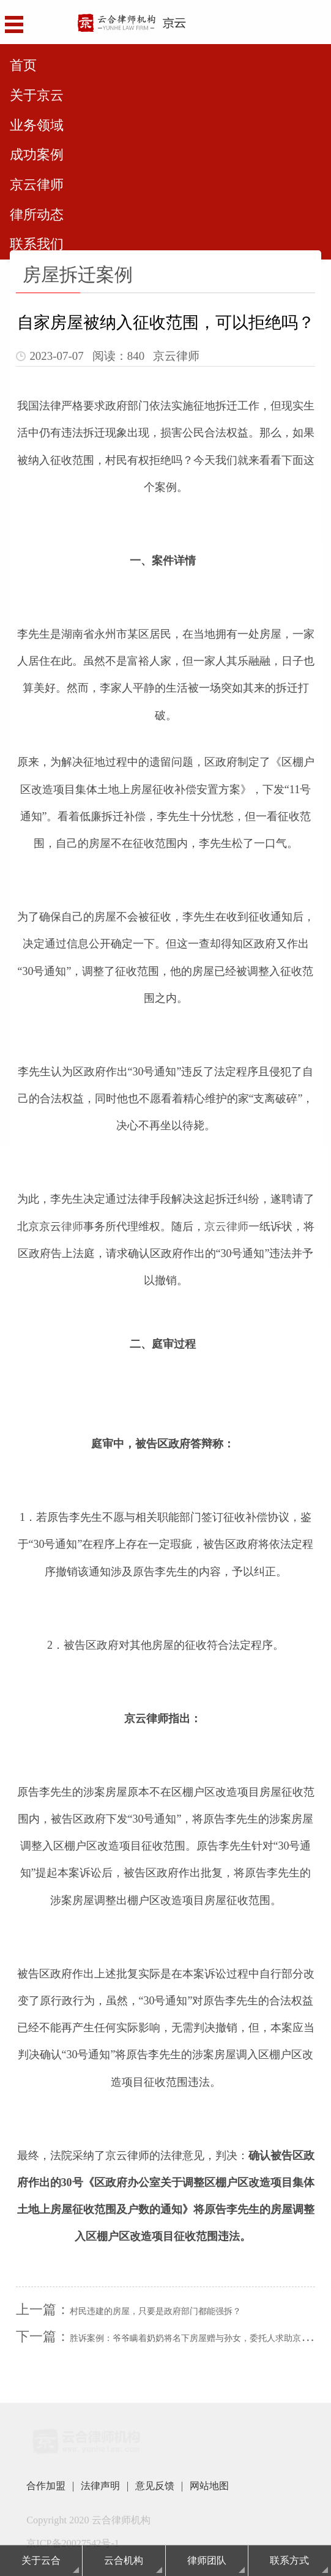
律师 (72, 1226)
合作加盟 (45, 2486)
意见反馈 (154, 2486)
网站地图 (209, 2486)
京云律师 (226, 1226)
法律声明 (100, 2486)
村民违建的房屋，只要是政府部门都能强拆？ (155, 2311)
